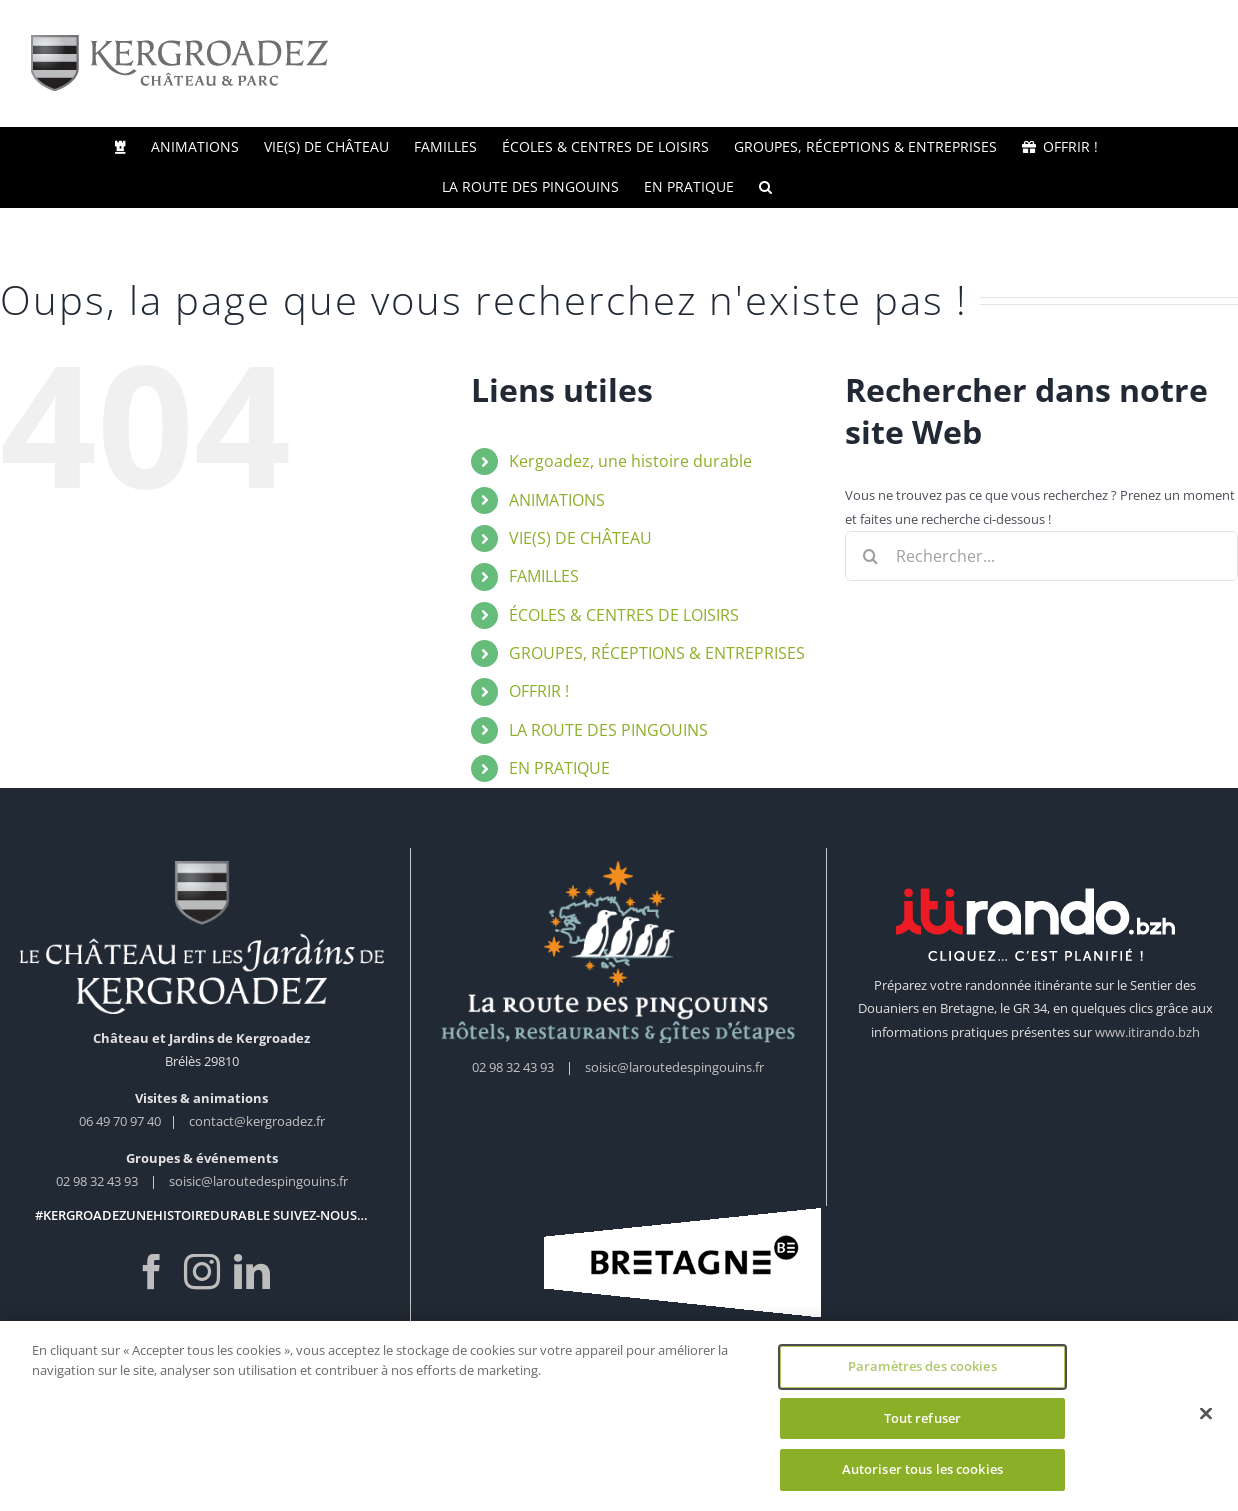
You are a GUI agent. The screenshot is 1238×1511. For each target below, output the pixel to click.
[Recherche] (870, 556)
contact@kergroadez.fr (257, 1121)
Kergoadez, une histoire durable (630, 461)
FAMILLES (544, 576)
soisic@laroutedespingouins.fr (258, 1181)
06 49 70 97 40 (121, 1121)
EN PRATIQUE (559, 768)
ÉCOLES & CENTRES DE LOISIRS (624, 615)
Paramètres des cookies (922, 1366)
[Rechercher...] (1041, 556)
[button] (765, 187)
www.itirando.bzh (1147, 1032)
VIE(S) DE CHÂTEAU (580, 538)
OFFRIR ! (539, 691)
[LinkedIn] (252, 1272)
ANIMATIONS (557, 500)
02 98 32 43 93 (97, 1181)
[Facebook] (152, 1272)
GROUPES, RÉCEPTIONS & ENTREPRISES (657, 653)
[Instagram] (202, 1272)
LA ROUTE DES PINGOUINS (608, 730)
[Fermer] (1206, 1414)
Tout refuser (923, 1418)
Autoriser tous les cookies (922, 1469)
